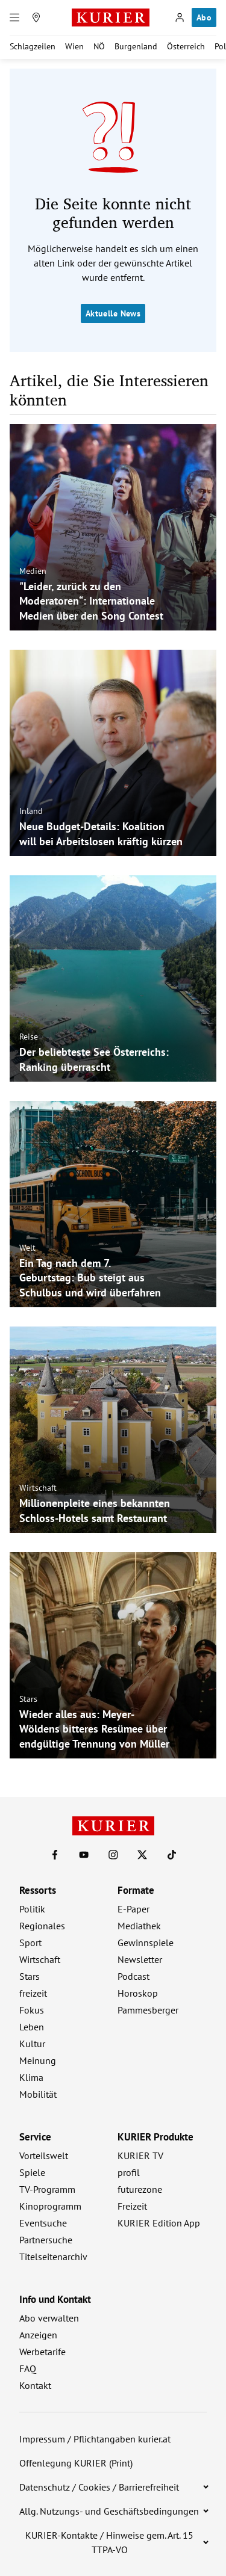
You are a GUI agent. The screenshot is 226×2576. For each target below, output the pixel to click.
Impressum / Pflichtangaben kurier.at (95, 2439)
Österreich (186, 46)
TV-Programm (47, 2189)
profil (129, 2172)
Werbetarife (42, 2352)
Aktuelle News (113, 313)
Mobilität (38, 2094)
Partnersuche (45, 2240)
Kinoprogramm (50, 2206)
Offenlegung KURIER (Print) (76, 2463)
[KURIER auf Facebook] (54, 1854)
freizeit (33, 1993)
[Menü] (14, 17)
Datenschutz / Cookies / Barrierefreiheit (99, 2487)
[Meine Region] (36, 17)
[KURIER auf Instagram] (113, 1854)
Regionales (42, 1926)
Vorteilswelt (43, 2155)
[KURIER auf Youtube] (83, 1854)
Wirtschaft (38, 1488)
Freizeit (132, 2206)
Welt (27, 1247)
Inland (31, 811)
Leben (31, 2027)
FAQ (27, 2368)
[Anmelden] (179, 17)
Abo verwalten (49, 2318)
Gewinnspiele (146, 1943)
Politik (32, 1909)
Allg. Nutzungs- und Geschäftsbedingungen (109, 2511)
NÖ (99, 46)
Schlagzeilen (32, 46)
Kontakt (35, 2385)
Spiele (32, 2172)
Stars (28, 1698)
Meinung (37, 2060)
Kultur (32, 2044)
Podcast (133, 1976)
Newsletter (140, 1959)
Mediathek (139, 1926)
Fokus (31, 2010)
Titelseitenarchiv (53, 2257)
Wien (74, 46)
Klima (31, 2077)
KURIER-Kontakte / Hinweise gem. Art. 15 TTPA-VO (109, 2542)
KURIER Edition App (159, 2223)
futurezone (140, 2189)
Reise (28, 1036)
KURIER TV (140, 2155)
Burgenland (136, 46)
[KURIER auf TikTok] (171, 1854)
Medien (32, 570)
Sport (30, 1943)
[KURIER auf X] (142, 1854)
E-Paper (133, 1909)
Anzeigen (38, 2335)
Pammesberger (148, 2010)
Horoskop (138, 1993)
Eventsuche (43, 2223)
